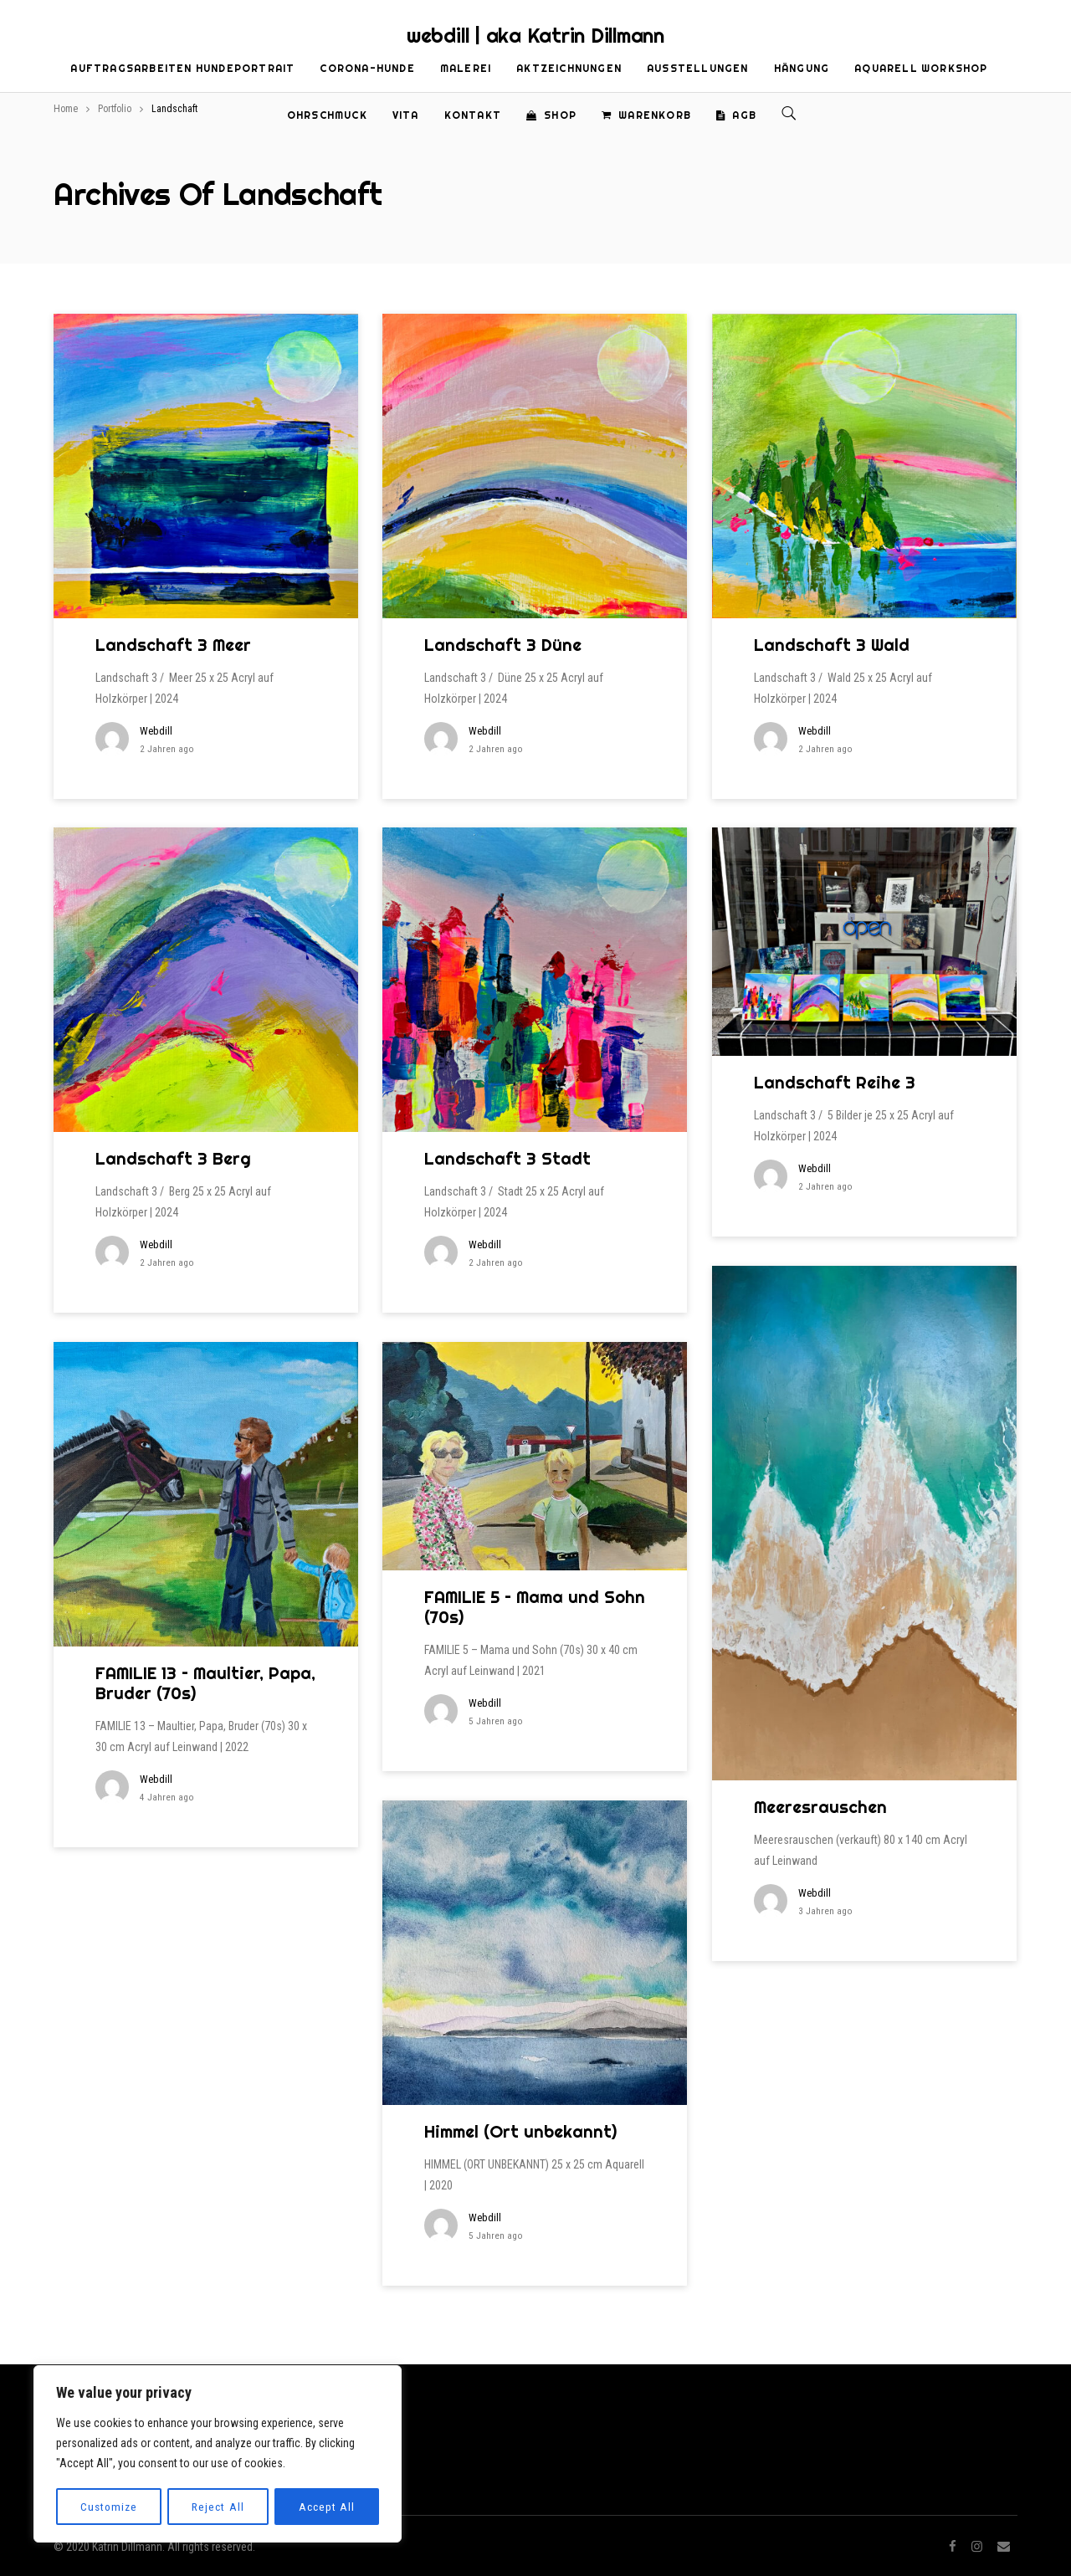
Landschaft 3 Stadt (507, 1158)
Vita (405, 115)
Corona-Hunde (367, 68)
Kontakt (472, 115)
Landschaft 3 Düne (503, 644)
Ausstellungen (698, 68)
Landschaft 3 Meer (173, 644)
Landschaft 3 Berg (173, 1158)
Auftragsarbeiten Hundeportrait (182, 68)
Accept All (327, 2506)
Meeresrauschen (820, 1806)
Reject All (219, 2506)
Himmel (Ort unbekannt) (520, 2131)
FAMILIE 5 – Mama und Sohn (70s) (534, 1606)
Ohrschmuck (327, 115)
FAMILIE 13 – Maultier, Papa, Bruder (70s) (205, 1682)
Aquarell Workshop (920, 68)
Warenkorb (646, 115)
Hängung (801, 68)
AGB (736, 115)
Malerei (465, 68)
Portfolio (114, 109)
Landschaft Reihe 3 (834, 1082)
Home (66, 109)
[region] (217, 2455)
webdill (156, 731)
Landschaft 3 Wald (832, 644)
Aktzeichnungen (569, 68)
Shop (551, 115)
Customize (108, 2506)
